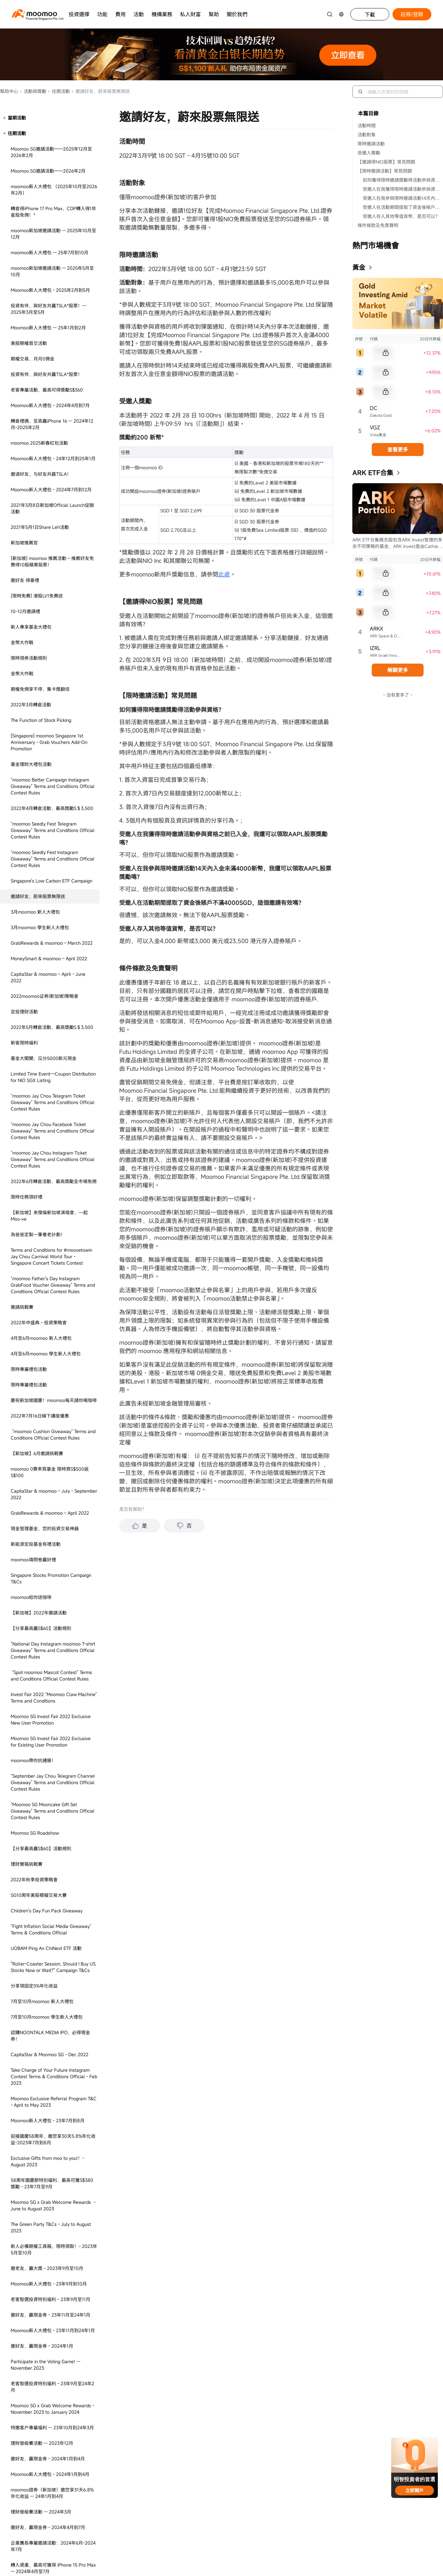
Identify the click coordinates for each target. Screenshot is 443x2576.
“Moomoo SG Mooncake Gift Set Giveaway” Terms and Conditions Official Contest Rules (53, 1079)
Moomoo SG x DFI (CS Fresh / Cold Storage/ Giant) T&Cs (47, 2398)
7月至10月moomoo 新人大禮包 (42, 1270)
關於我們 (237, 14)
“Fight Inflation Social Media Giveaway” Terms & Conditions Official (51, 1198)
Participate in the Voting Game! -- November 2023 (45, 1633)
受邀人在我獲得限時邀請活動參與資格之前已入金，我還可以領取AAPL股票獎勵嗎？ (403, 189)
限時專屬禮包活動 (29, 638)
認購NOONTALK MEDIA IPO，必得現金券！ (50, 1304)
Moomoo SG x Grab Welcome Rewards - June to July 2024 (52, 1859)
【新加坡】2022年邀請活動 (39, 882)
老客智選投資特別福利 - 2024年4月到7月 (52, 2432)
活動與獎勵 (32, 91)
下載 (370, 14)
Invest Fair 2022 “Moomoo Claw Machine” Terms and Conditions (54, 966)
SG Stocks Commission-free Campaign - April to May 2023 (52, 2212)
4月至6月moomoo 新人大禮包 (41, 607)
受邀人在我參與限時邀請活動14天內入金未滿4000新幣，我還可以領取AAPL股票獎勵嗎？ (403, 198)
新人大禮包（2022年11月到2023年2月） (52, 1991)
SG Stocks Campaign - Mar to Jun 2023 (52, 2088)
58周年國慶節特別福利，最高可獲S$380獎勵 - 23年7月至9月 (52, 1452)
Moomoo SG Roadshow (35, 1102)
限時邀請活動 (371, 144)
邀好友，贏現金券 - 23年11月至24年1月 (50, 1584)
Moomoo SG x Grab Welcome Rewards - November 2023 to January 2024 (52, 1677)
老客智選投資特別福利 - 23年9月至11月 (50, 1568)
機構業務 (162, 14)
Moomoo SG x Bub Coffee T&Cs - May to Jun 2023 (53, 2329)
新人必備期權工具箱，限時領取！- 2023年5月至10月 (54, 1518)
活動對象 (367, 134)
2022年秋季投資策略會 (34, 1149)
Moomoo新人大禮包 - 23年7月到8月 (48, 1389)
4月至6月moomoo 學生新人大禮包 (46, 623)
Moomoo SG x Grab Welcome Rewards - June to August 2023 (53, 1474)
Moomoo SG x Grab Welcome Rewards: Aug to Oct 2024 (51, 1896)
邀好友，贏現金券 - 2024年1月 (42, 1615)
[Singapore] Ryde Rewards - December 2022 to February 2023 (51, 2053)
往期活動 (59, 91)
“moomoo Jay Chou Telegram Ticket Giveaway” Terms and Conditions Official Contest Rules (53, 371)
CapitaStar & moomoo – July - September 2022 (54, 763)
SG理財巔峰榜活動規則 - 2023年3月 (47, 2134)
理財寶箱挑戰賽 (26, 1133)
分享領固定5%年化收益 (34, 1255)
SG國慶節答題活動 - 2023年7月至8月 (49, 2507)
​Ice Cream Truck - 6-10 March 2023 (47, 2072)
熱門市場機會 (375, 245)
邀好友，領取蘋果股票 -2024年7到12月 (50, 1878)
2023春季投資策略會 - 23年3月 (42, 2119)
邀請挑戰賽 (22, 576)
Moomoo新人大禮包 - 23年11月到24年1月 (53, 1599)
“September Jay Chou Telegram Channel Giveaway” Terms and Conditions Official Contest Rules (53, 1051)
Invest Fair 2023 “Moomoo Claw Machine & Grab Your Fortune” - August (53, 2548)
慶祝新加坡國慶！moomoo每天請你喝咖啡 (54, 669)
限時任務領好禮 (26, 466)
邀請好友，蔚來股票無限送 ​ (38, 165)
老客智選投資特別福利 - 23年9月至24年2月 (52, 1655)
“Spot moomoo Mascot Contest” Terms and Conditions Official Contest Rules (51, 944)
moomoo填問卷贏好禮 (33, 829)
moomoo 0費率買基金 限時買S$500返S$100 (50, 741)
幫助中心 (9, 91)
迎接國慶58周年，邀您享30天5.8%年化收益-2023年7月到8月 (53, 1408)
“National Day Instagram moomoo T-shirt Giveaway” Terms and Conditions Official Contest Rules (53, 919)
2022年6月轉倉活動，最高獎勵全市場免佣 (54, 450)
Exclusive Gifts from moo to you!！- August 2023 (47, 1430)
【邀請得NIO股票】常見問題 (386, 162)
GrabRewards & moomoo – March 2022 (52, 212)
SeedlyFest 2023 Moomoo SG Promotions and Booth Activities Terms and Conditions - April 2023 (54, 2266)
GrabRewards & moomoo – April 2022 (50, 782)
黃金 (358, 267)
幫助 (214, 14)
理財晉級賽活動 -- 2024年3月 (41, 1781)
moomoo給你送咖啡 (31, 866)
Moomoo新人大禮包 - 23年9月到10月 (49, 1553)
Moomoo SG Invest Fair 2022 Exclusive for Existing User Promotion (51, 1010)
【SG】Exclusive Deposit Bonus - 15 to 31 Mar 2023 (54, 2153)
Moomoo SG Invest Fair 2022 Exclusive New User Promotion (51, 988)
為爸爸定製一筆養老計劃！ (38, 503)
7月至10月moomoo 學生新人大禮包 (47, 1286)
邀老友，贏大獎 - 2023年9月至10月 (47, 1537)
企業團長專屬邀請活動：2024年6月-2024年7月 (53, 1815)
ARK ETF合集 (372, 472)
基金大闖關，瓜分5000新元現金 (43, 327)
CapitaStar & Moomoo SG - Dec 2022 (49, 1323)
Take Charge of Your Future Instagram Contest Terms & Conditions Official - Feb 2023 (54, 1345)
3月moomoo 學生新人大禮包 (40, 196)
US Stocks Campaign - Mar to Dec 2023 (52, 2006)
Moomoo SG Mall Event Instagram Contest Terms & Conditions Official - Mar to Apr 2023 (49, 2028)
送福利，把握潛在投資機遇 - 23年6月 (48, 1953)
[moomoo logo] (34, 13)
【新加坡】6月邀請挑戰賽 (37, 722)
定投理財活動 (24, 281)
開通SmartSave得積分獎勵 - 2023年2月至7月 (53, 1934)
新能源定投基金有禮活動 (36, 813)
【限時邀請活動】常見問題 (385, 171)
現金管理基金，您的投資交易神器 (45, 797)
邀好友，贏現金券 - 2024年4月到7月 (48, 1796)
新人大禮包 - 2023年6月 (35, 2448)
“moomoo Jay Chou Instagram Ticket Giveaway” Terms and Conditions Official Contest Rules (53, 428)
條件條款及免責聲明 (378, 225)
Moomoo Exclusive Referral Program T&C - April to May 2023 (54, 1370)
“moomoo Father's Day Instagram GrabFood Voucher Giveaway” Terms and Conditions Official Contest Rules (53, 554)
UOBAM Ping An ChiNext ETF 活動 (46, 1217)
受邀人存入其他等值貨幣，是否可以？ (401, 216)
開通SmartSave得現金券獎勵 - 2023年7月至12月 (53, 2526)
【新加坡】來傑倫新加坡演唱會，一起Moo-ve (49, 484)
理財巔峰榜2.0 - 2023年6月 (39, 2379)
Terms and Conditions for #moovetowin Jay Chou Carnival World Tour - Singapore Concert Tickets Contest (51, 525)
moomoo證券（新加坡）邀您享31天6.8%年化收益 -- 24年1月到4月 (52, 1762)
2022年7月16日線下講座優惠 (40, 685)
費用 (120, 14)
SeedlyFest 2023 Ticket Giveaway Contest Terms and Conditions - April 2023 (49, 2238)
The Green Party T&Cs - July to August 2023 (51, 1496)
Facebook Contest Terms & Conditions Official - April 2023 (50, 2291)
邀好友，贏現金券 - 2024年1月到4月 (48, 1728)
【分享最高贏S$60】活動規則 (41, 897)
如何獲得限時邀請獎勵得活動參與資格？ (403, 180)
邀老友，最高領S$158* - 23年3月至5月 (50, 2364)
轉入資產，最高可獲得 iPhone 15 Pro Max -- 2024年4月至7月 (53, 1837)
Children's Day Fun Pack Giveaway (47, 1180)
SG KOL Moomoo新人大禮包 (40, 1915)
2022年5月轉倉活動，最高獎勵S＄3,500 (52, 296)
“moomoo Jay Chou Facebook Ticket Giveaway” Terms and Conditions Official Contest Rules (53, 399)
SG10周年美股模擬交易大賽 (39, 1164)
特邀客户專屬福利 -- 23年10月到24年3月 (52, 1696)
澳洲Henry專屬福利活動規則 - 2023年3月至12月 (53, 2175)
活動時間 (367, 125)
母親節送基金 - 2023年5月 (38, 2311)
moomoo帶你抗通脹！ (33, 1029)
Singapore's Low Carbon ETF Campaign (51, 150)
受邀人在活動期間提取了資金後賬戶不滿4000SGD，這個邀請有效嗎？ (403, 207)
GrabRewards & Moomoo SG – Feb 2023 (53, 2103)
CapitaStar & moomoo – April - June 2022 (48, 246)
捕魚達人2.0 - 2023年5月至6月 (42, 2348)
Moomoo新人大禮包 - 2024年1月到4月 (50, 1743)
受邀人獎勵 (369, 153)
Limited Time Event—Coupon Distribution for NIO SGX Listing (53, 346)
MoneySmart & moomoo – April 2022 (49, 227)
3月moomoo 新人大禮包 (36, 181)
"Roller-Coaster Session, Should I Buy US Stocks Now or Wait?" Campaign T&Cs (53, 1236)
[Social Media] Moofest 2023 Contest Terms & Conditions (49, 2466)
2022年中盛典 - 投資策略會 (39, 591)
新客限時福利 (24, 312)
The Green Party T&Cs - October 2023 (50, 2194)
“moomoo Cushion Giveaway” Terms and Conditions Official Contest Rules (53, 703)
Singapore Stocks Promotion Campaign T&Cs (51, 847)
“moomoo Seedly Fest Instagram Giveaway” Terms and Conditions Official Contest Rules (53, 127)
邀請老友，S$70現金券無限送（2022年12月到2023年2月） (53, 1972)
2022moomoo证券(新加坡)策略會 (44, 265)
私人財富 (190, 14)
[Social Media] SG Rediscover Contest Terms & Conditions (50, 2488)
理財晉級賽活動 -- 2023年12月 (42, 1712)
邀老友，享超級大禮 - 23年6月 (42, 2417)
